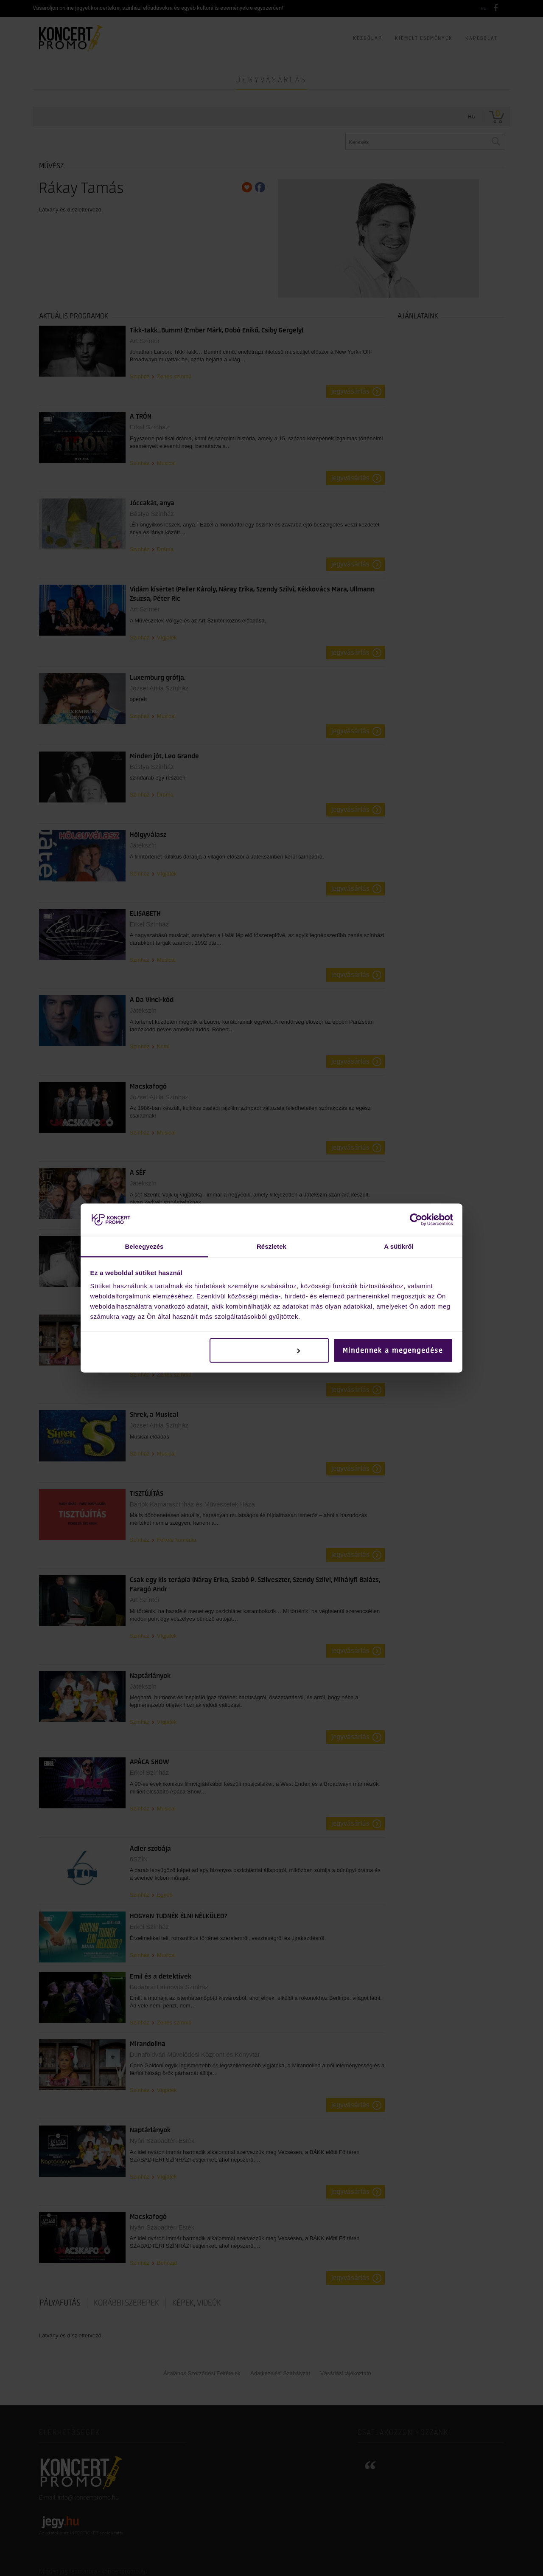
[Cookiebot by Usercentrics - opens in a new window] (416, 1219)
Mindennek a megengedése (393, 1350)
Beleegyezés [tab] (144, 1246)
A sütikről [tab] (399, 1246)
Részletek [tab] (271, 1246)
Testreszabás (270, 1350)
